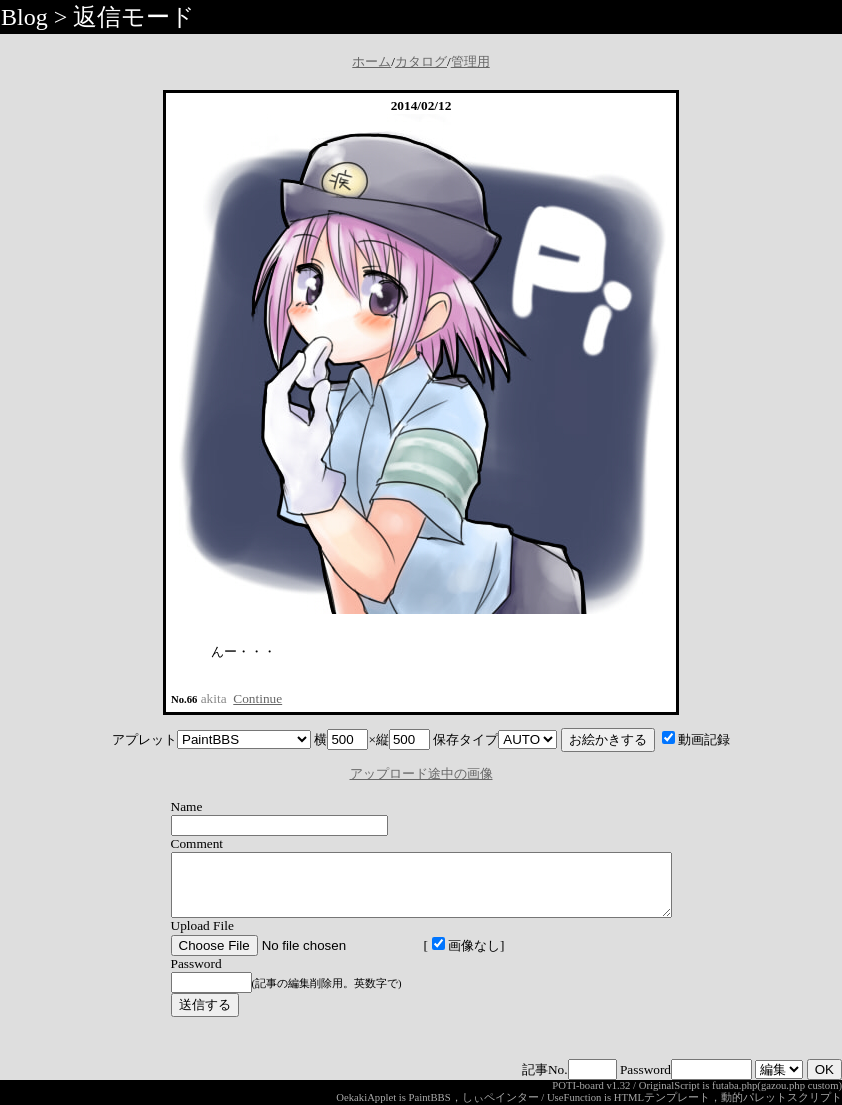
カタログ (421, 61)
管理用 (470, 61)
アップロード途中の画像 (421, 773)
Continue (257, 698)
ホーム (371, 61)
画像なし (436, 957)
